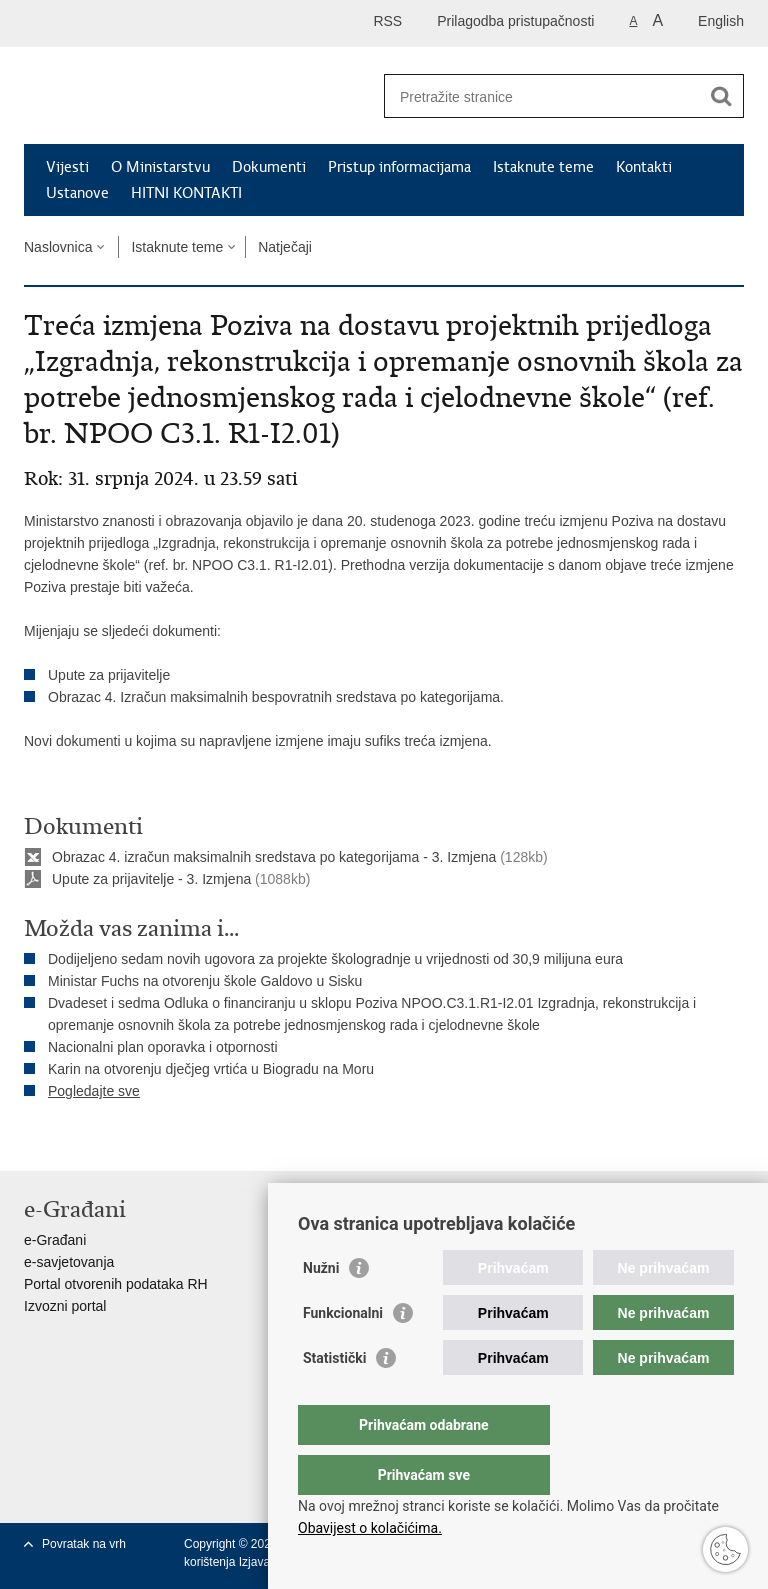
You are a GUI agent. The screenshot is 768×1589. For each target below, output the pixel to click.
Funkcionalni (343, 1353)
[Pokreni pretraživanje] (721, 96)
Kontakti (644, 167)
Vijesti (67, 167)
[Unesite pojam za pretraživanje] (542, 96)
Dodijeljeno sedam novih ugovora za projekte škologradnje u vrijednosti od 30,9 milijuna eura (335, 959)
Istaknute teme (543, 167)
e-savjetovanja (69, 1262)
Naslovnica (58, 247)
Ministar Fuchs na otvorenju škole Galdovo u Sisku (205, 981)
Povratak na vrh (84, 1544)
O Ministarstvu (160, 167)
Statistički (334, 1398)
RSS (387, 21)
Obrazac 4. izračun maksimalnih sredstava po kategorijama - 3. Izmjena (274, 857)
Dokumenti (269, 167)
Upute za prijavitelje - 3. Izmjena (151, 879)
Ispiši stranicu (34, 1139)
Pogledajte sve (94, 1091)
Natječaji (285, 247)
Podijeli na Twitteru (120, 1139)
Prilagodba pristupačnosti (515, 21)
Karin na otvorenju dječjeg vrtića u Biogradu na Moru (211, 1069)
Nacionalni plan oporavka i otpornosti (163, 1047)
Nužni (321, 1308)
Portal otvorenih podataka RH (116, 1284)
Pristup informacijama (399, 167)
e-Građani (55, 1240)
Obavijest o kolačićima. (370, 1528)
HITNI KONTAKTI (186, 193)
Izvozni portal (65, 1306)
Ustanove (77, 193)
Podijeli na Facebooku (77, 1139)
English (721, 21)
